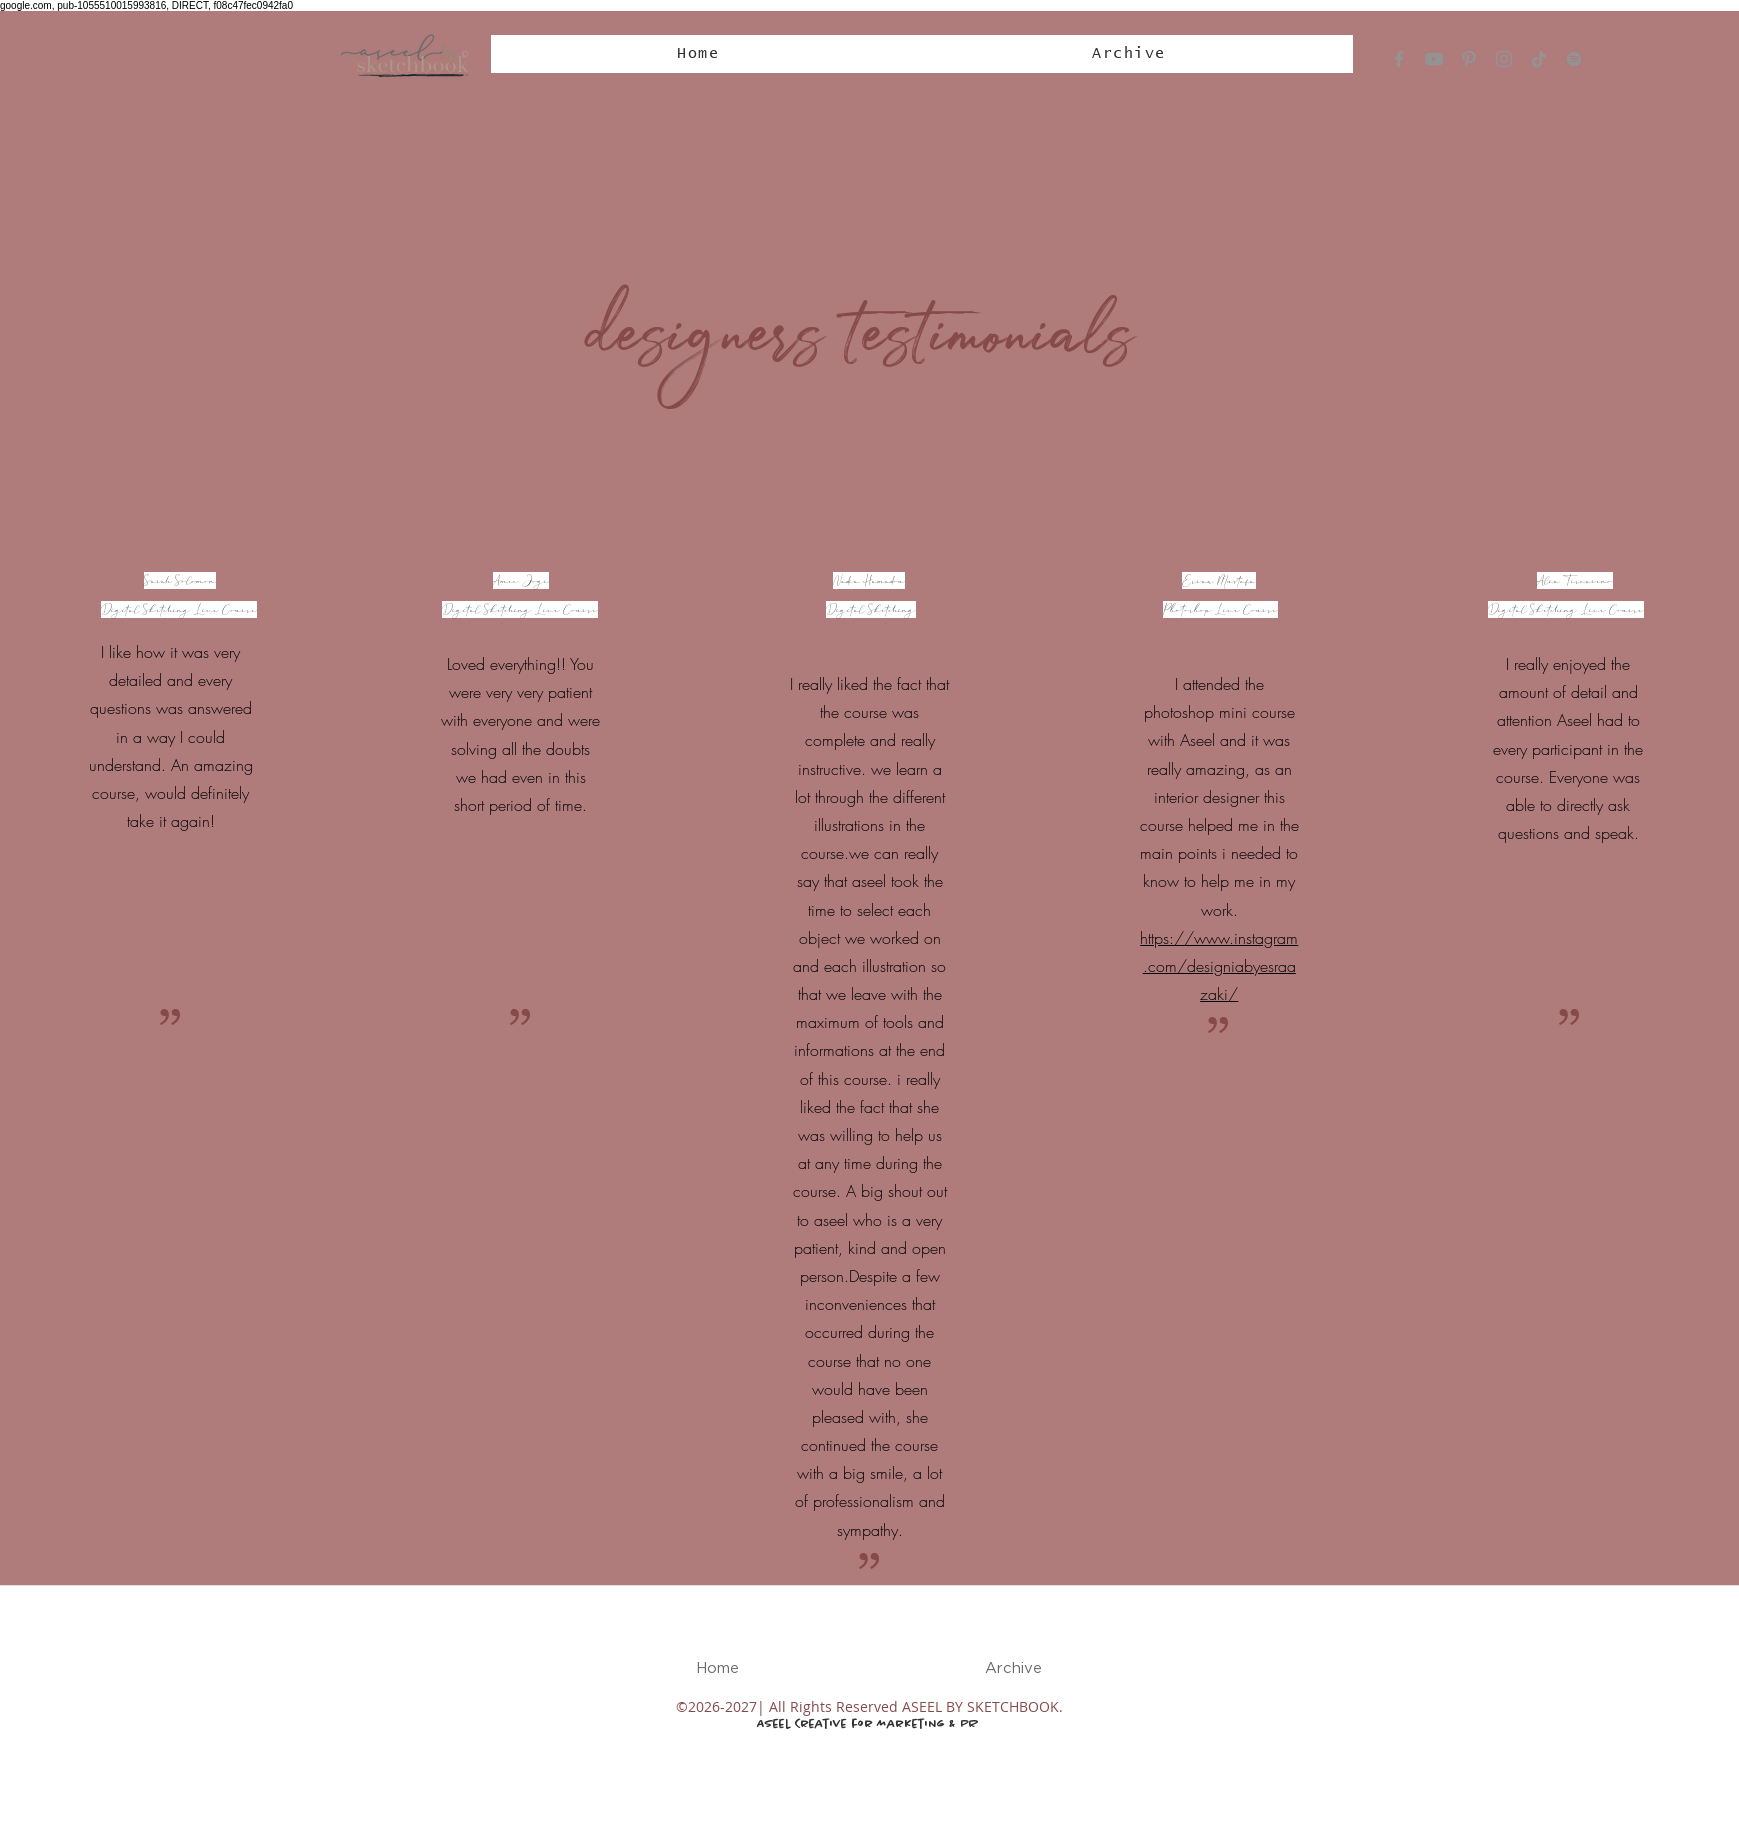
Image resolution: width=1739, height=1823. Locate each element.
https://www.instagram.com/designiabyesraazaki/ (1219, 966)
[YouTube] (1434, 59)
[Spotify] (1574, 59)
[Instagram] (1504, 59)
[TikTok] (1539, 59)
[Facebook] (1399, 59)
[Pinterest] (1469, 59)
